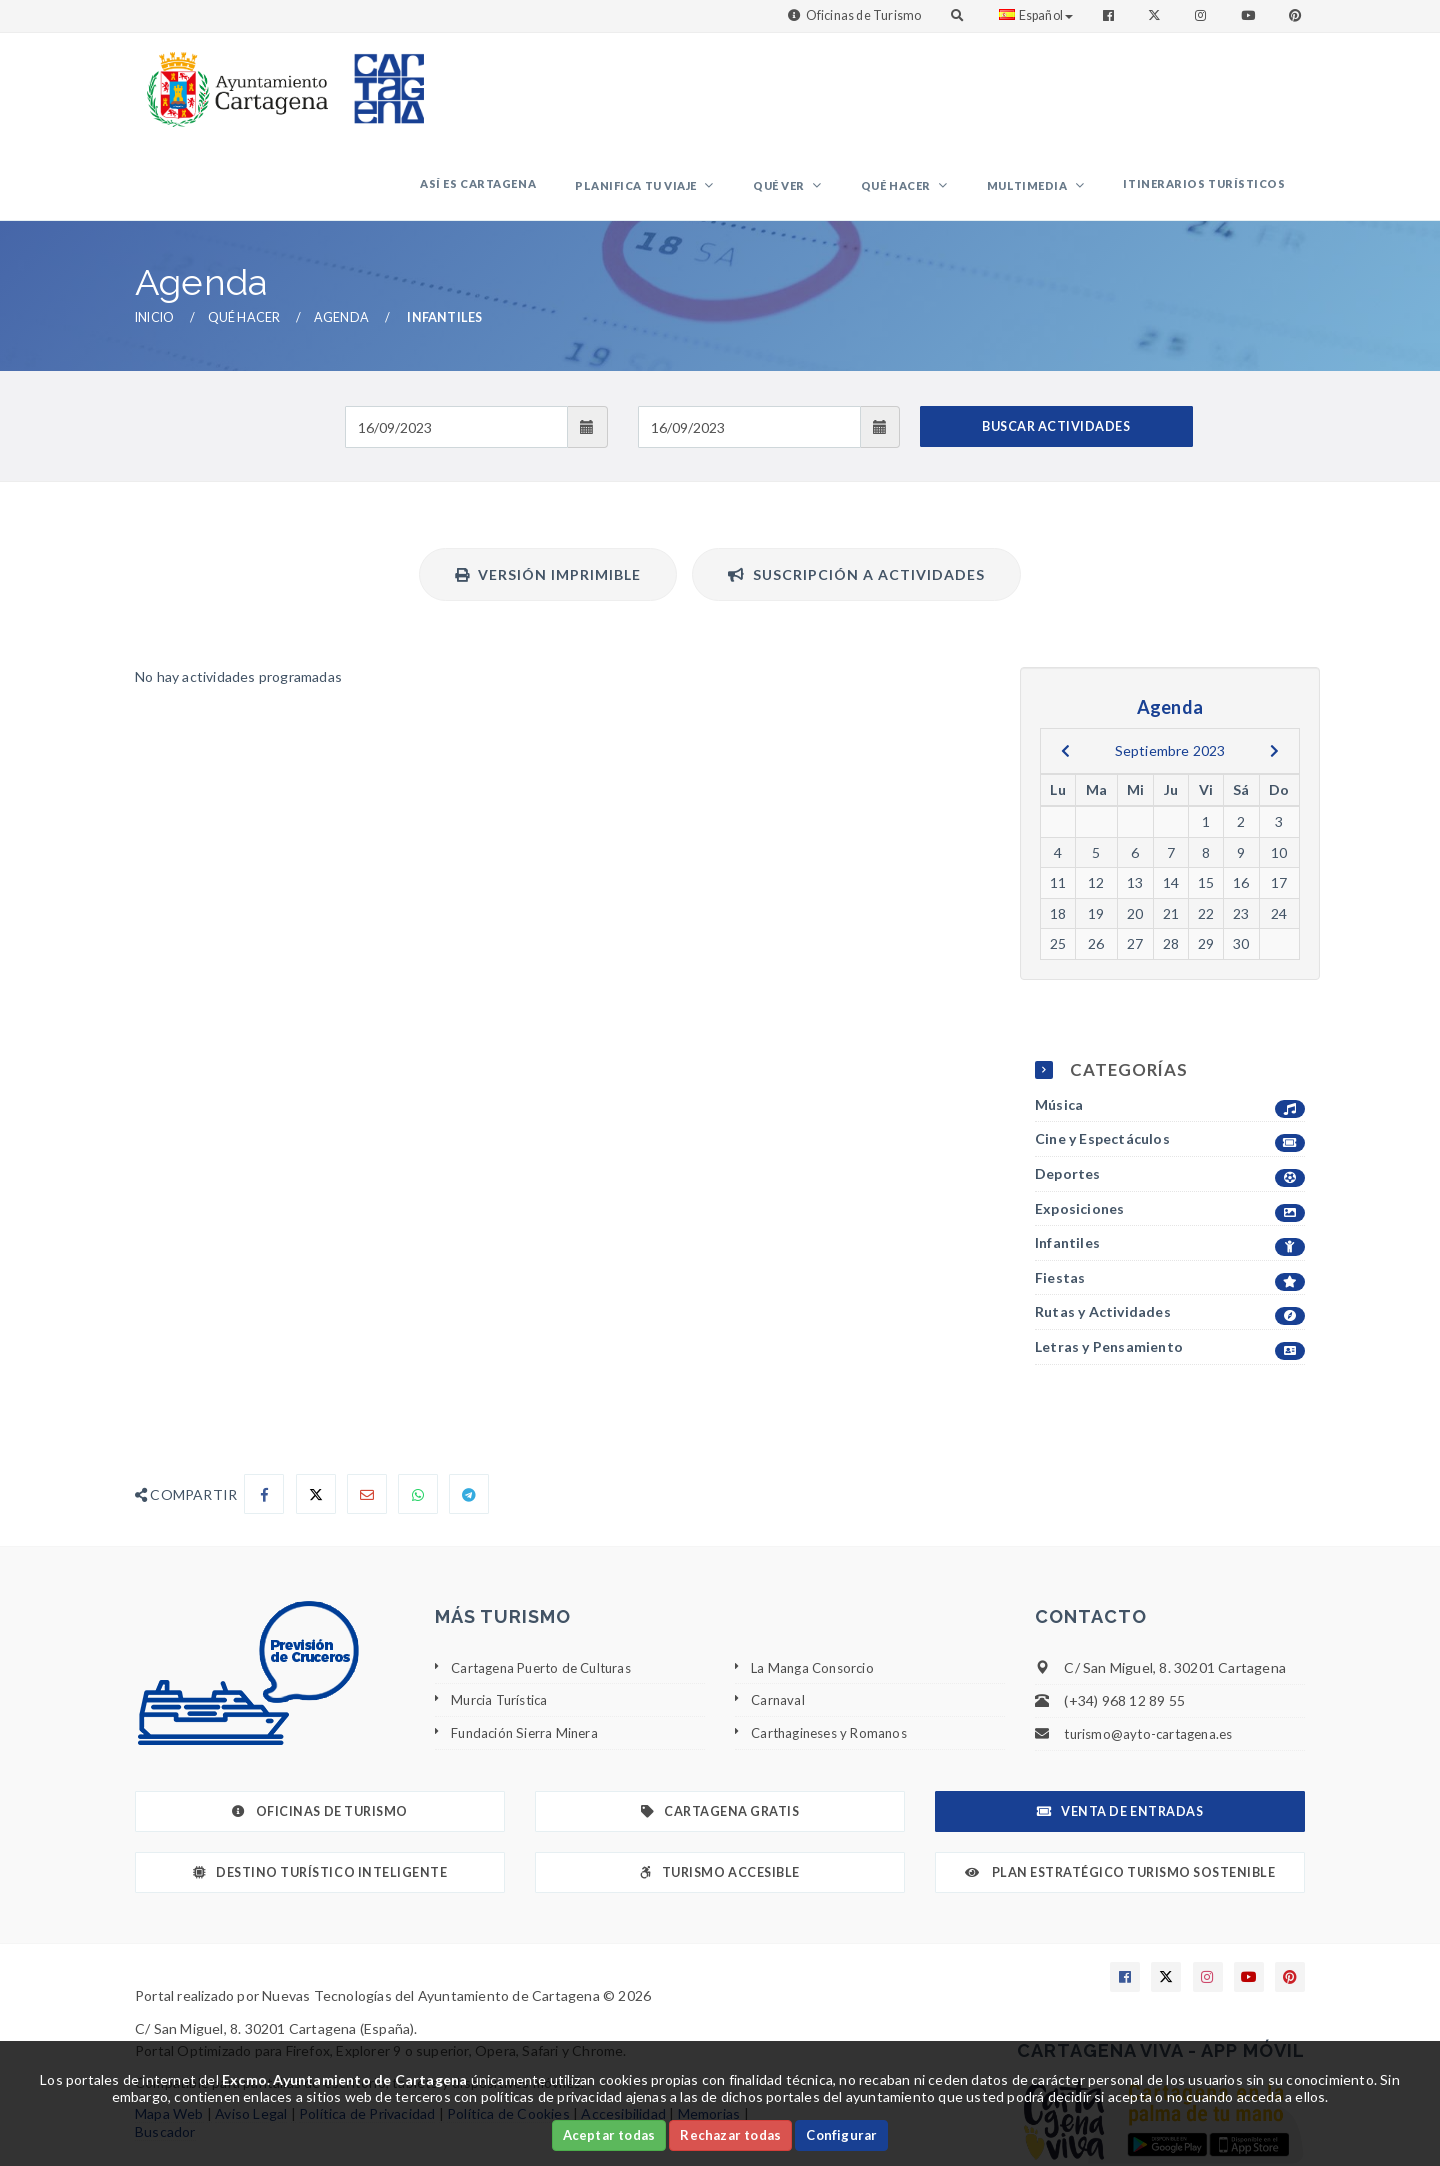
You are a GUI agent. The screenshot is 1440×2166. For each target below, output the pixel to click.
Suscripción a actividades (856, 491)
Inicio (154, 234)
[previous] (1065, 668)
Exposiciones (1170, 1126)
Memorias (709, 2030)
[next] (1274, 668)
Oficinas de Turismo (864, 15)
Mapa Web (169, 2030)
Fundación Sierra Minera (528, 1649)
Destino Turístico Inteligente (320, 1789)
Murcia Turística (502, 1616)
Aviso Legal (251, 2030)
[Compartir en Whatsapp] (418, 1411)
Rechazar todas (730, 2135)
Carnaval (779, 1616)
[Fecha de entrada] (456, 344)
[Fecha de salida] (749, 344)
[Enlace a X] (1166, 1894)
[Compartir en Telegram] (469, 1411)
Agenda (341, 234)
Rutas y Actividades (1170, 1229)
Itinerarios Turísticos (1212, 93)
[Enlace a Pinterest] (1297, 15)
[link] (233, 79)
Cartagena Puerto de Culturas (548, 1584)
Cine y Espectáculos (1170, 1056)
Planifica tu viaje (704, 95)
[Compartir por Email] (367, 1411)
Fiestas (1170, 1195)
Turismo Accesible (719, 1789)
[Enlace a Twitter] (1156, 15)
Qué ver (832, 95)
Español (1036, 15)
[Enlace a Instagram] (1202, 15)
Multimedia (1050, 95)
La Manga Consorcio (816, 1584)
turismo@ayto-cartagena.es (1153, 1650)
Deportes (1170, 1091)
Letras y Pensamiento (1170, 1264)
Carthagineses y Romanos (835, 1649)
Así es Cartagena (560, 93)
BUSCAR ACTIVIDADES (1056, 343)
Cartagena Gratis (720, 1728)
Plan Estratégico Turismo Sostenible (1120, 1789)
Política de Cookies (508, 2030)
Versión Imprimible (548, 491)
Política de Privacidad (367, 2030)
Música (1170, 1022)
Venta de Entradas (1120, 1728)
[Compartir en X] (316, 1411)
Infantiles (1170, 1160)
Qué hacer (934, 95)
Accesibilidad (623, 2030)
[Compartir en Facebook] (264, 1411)
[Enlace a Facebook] (1110, 15)
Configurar (841, 2135)
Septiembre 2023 (1170, 667)
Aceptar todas (609, 2135)
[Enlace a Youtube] (1250, 15)
